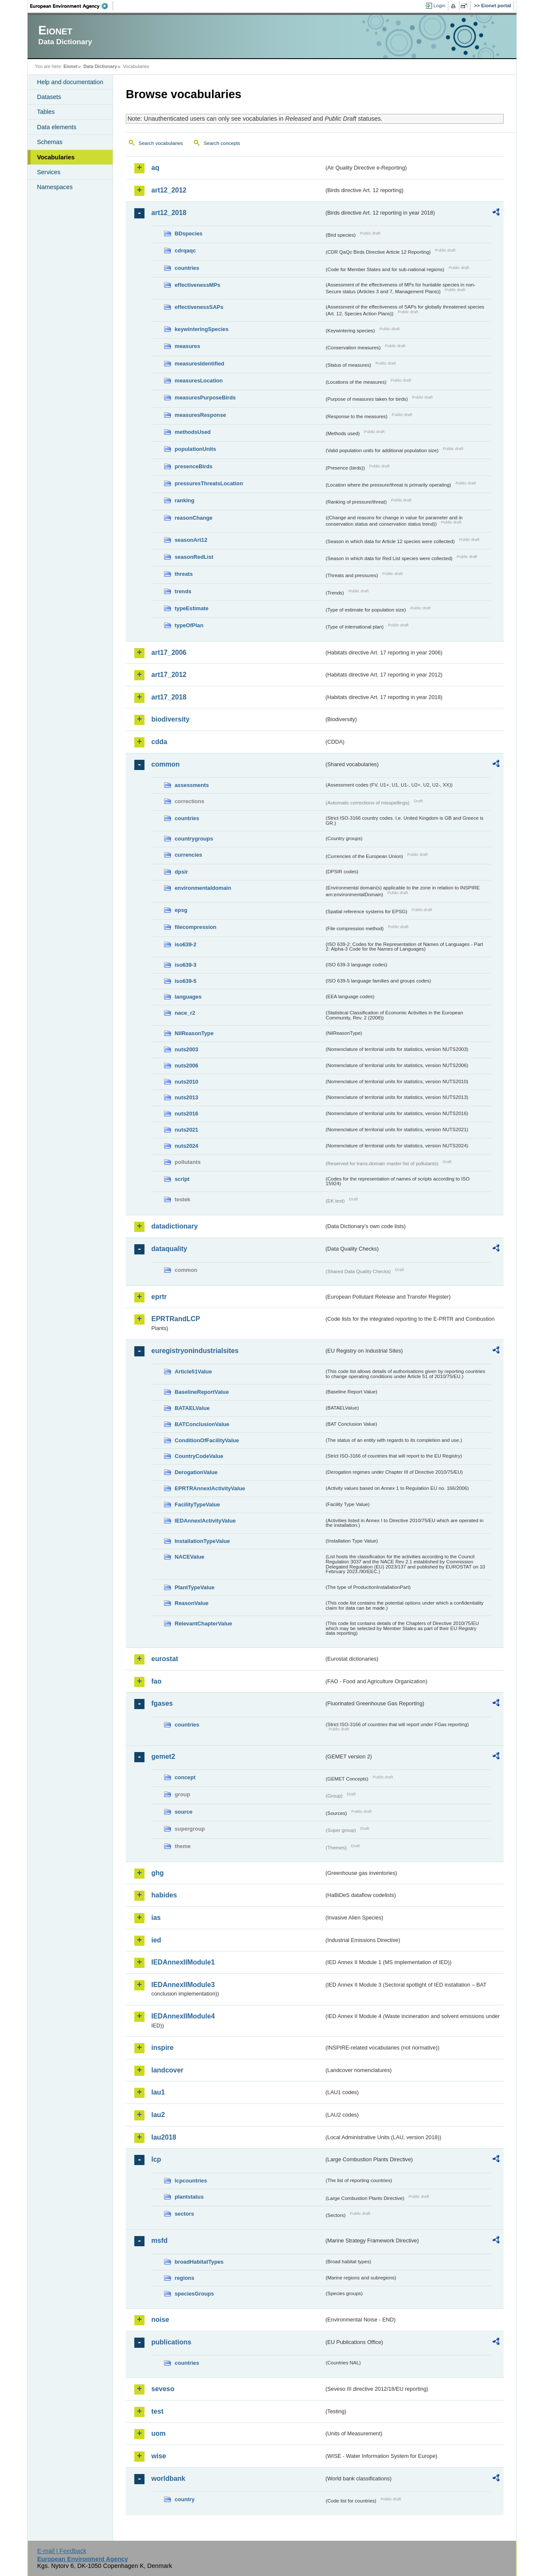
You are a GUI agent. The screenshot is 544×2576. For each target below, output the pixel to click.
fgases (162, 1703)
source (184, 1812)
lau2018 (163, 2137)
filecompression (195, 927)
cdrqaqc (185, 250)
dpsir (181, 872)
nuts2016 (186, 1113)
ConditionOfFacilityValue (207, 1440)
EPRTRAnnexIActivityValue (210, 1488)
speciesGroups (194, 2293)
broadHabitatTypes (199, 2262)
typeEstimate (192, 608)
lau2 (158, 2114)
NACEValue (189, 1557)
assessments (192, 785)
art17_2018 (169, 697)
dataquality (169, 1248)
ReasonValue (192, 1603)
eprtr (159, 1296)
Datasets (49, 96)
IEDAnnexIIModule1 (183, 1962)
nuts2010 (186, 1082)
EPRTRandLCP (175, 1318)
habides (164, 1895)
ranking (184, 500)
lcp (156, 2159)
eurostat (164, 1658)
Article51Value (193, 1371)
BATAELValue (192, 1408)
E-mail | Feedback (61, 2551)
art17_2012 (169, 674)
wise (158, 2456)
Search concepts (222, 143)
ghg (157, 1873)
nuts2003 (186, 1049)
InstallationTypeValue (202, 1541)
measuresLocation (199, 380)
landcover (167, 2070)
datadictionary (174, 1226)
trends (183, 591)
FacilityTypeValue (197, 1504)
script (182, 1179)
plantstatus (189, 2197)
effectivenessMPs (197, 285)
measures (187, 346)
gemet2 (163, 1756)
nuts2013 (186, 1097)
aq (155, 167)
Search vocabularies (161, 143)
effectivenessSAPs (199, 307)
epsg (181, 910)
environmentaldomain (203, 888)
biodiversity (170, 719)
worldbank (168, 2478)
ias (156, 1917)
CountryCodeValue (199, 1456)
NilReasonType (194, 1033)
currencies (188, 855)
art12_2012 (169, 190)
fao (156, 1681)
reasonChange (193, 518)
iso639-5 (185, 981)
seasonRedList (194, 557)
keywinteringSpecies (202, 329)
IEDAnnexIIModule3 (183, 1984)
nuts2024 (186, 1146)
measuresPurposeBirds (205, 397)
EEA (71, 6)
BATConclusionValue (202, 1424)
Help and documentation (70, 82)
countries (187, 268)
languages (188, 997)
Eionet (70, 66)
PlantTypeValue (195, 1587)
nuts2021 (186, 1130)
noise (160, 2319)
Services (48, 172)
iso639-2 (185, 944)
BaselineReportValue (202, 1392)
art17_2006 (169, 652)
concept (185, 1777)
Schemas (49, 142)
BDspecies (188, 233)
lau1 (158, 2092)
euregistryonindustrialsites (194, 1350)
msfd (159, 2240)
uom (158, 2433)
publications (171, 2342)
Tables (46, 111)
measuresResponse (200, 415)
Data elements (56, 127)
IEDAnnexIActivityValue (205, 1520)
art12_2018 (169, 212)
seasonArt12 (191, 540)
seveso (162, 2388)
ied (156, 1940)
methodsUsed (193, 432)
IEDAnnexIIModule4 (183, 2016)
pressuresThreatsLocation (209, 483)
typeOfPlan (189, 625)
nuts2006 (186, 1065)
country (185, 2499)
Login (439, 5)
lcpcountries (191, 2180)
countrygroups (194, 838)
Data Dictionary (100, 66)
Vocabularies (56, 157)
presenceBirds (193, 466)
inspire (162, 2047)
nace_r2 (185, 1013)
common (165, 764)
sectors (184, 2214)
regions (184, 2278)
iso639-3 (185, 965)
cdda (159, 741)
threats (184, 574)
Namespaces (55, 187)
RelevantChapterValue (203, 1623)
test (157, 2411)
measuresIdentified (199, 363)
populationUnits (195, 449)
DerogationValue (196, 1472)
